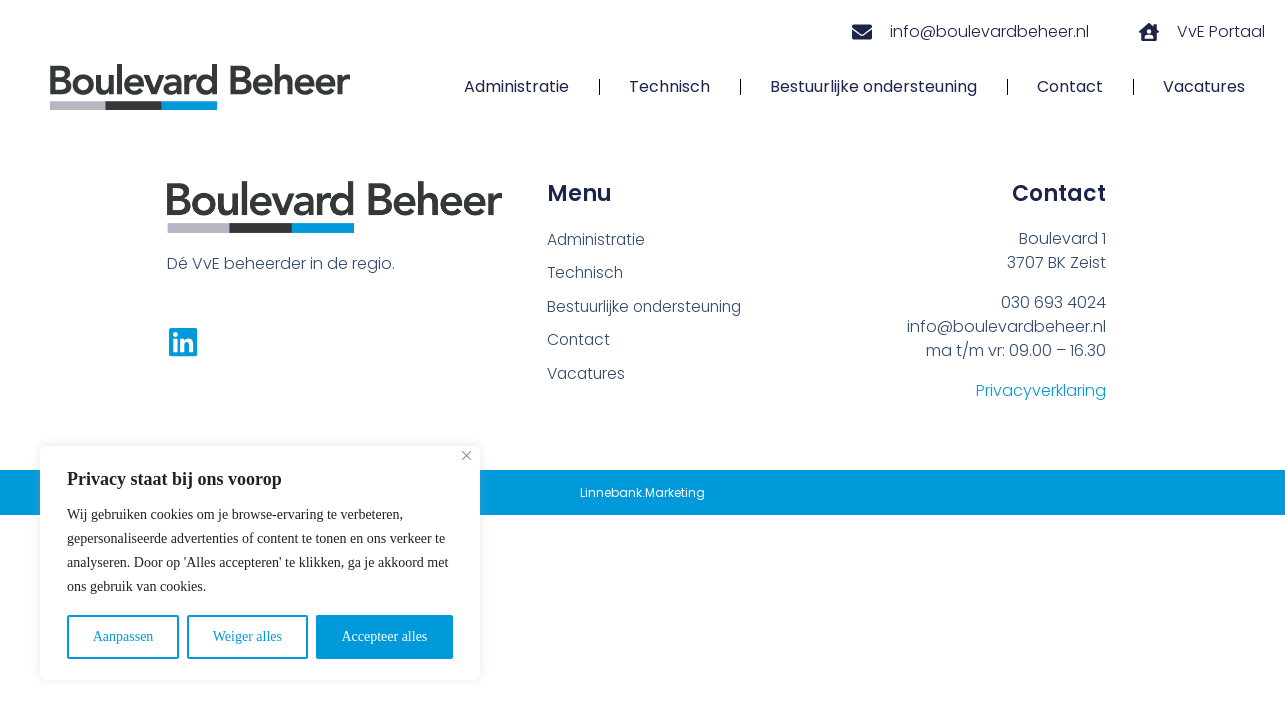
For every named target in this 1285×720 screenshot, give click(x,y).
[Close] (466, 455)
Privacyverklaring (1041, 390)
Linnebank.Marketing (642, 492)
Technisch (669, 86)
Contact (1070, 86)
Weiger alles (247, 636)
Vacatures (1204, 86)
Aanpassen (123, 636)
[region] (260, 563)
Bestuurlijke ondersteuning (873, 86)
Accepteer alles (384, 636)
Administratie (516, 86)
